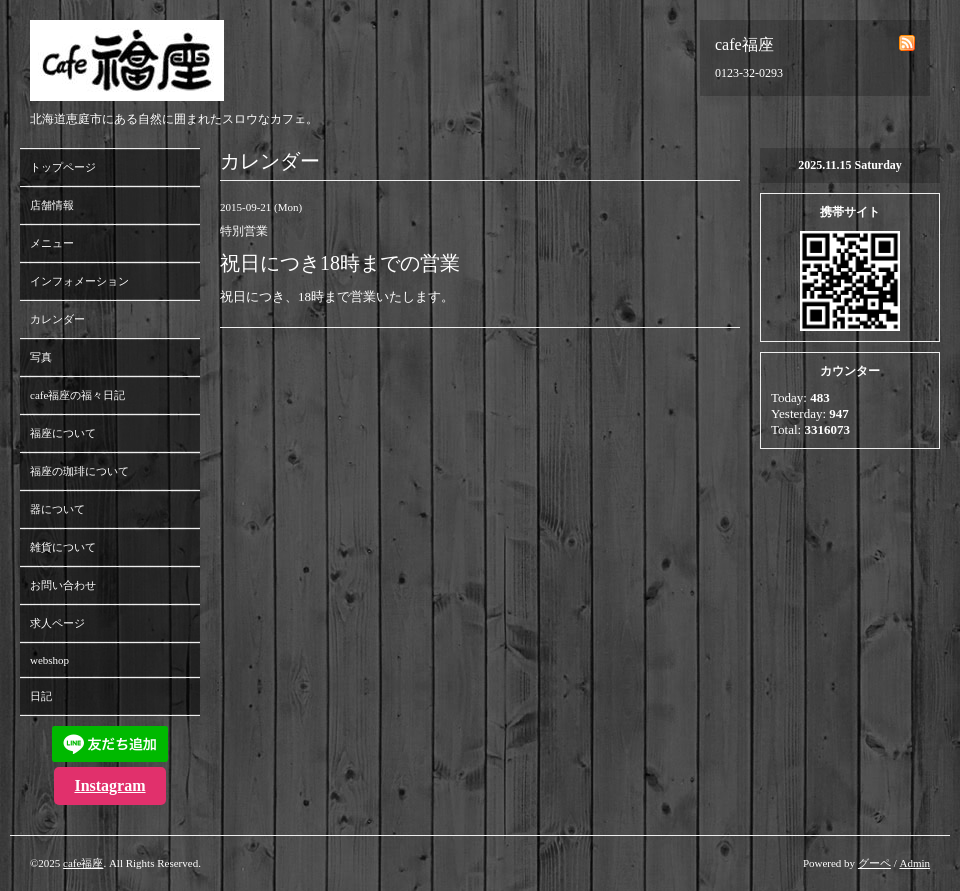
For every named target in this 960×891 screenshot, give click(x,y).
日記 (41, 696)
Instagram (109, 785)
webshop (49, 660)
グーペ (874, 863)
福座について (63, 433)
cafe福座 (83, 863)
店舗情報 (52, 205)
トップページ (63, 167)
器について (57, 509)
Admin (914, 863)
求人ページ (57, 623)
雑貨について (63, 547)
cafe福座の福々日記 (77, 395)
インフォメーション (79, 281)
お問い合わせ (63, 585)
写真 (41, 357)
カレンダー (57, 319)
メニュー (52, 243)
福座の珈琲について (79, 471)
